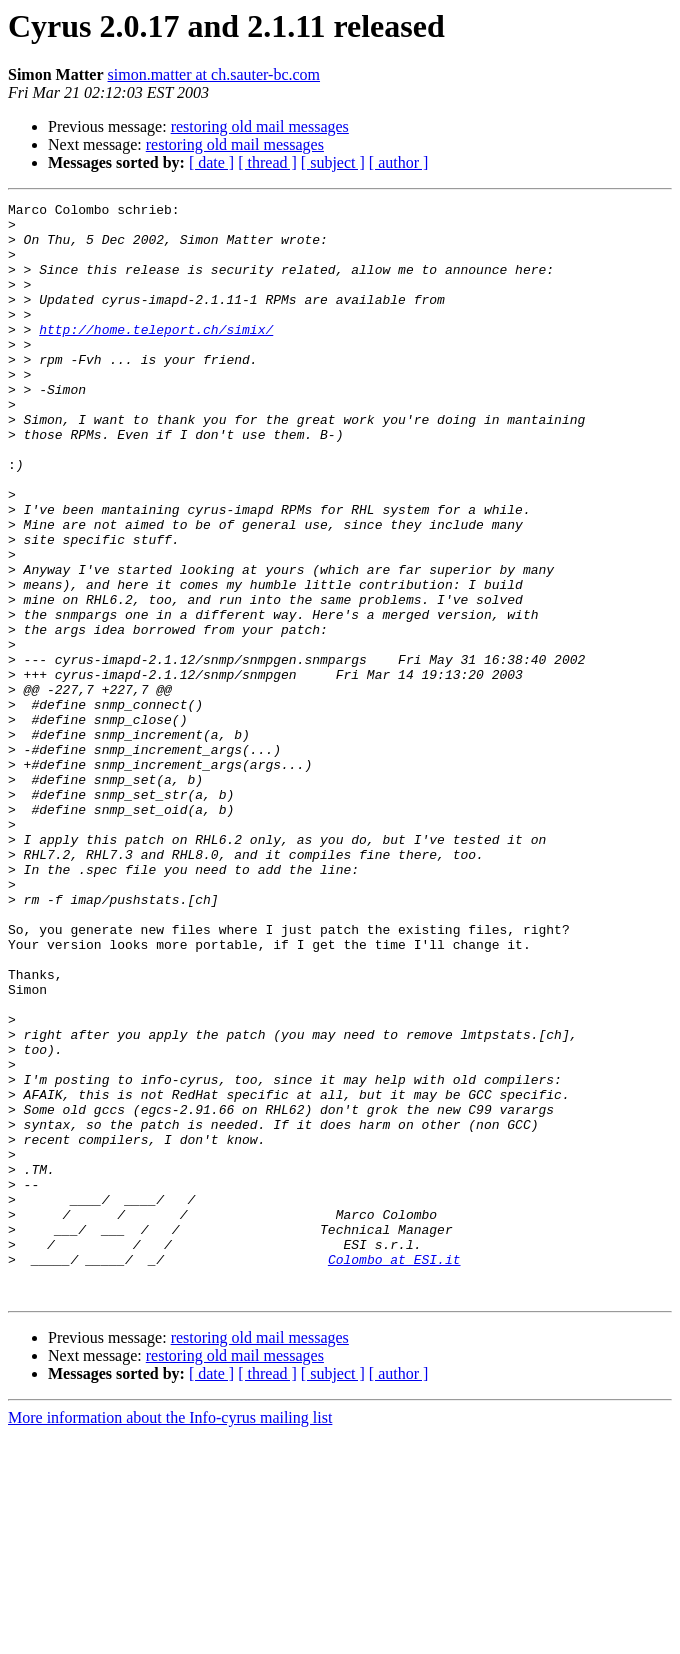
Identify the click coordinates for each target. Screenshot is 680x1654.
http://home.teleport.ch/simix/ (156, 356)
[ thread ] (267, 162)
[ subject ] (333, 162)
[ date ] (211, 162)
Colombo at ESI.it (394, 1472)
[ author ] (399, 162)
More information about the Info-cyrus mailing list (170, 1636)
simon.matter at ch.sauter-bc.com (214, 74)
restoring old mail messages (260, 126)
